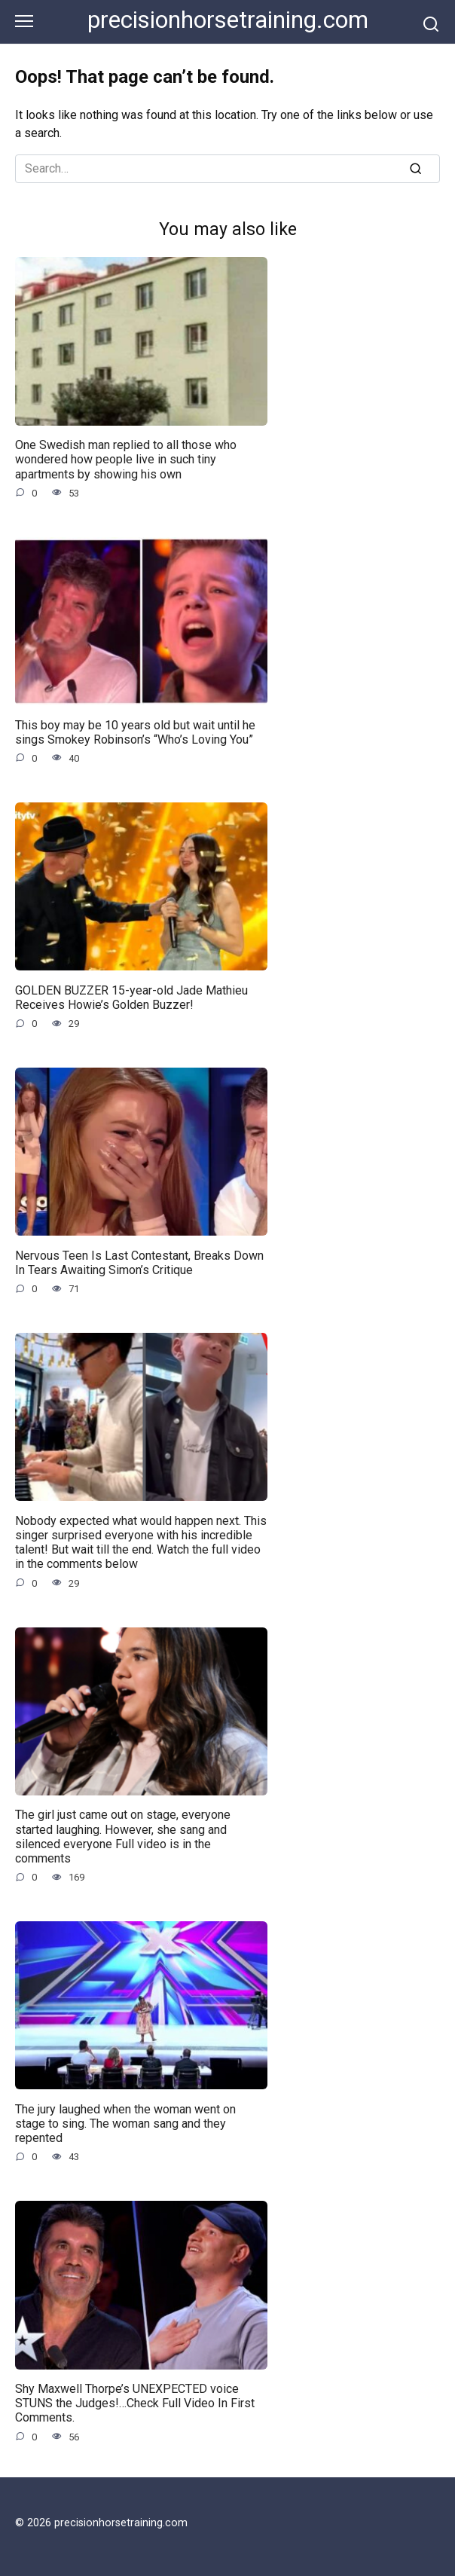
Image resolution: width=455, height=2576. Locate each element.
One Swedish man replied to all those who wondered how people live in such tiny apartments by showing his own (126, 459)
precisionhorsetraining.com (227, 20)
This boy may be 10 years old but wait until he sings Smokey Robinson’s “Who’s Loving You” (135, 731)
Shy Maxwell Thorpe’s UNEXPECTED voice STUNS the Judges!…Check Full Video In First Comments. (135, 2403)
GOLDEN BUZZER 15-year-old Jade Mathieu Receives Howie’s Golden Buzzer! (131, 996)
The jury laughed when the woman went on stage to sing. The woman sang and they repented (125, 2122)
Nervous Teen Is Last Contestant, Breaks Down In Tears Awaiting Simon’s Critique (139, 1262)
